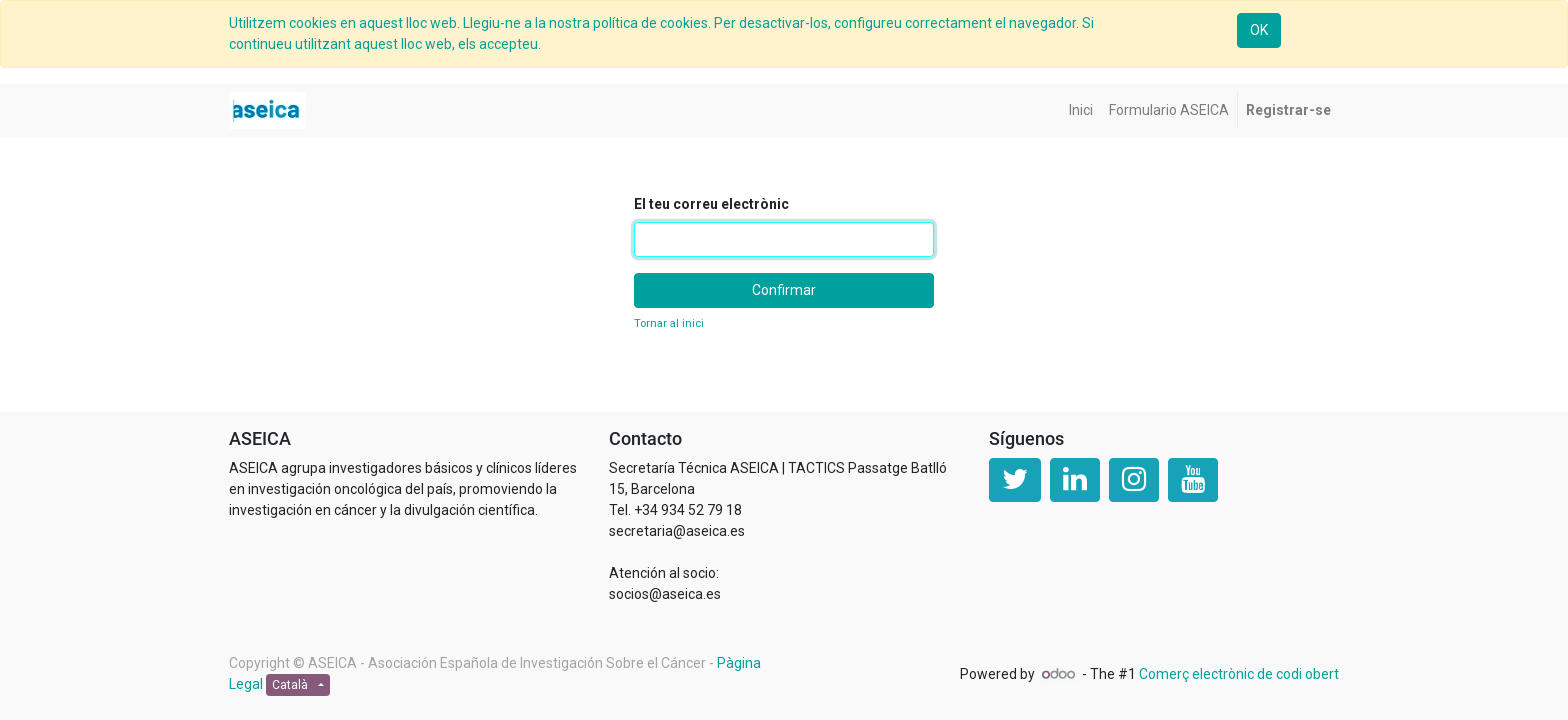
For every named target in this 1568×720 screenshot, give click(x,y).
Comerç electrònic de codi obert (1239, 674)
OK (1259, 30)
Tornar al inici (669, 323)
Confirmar (784, 290)
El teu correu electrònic (711, 204)
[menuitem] (1081, 110)
